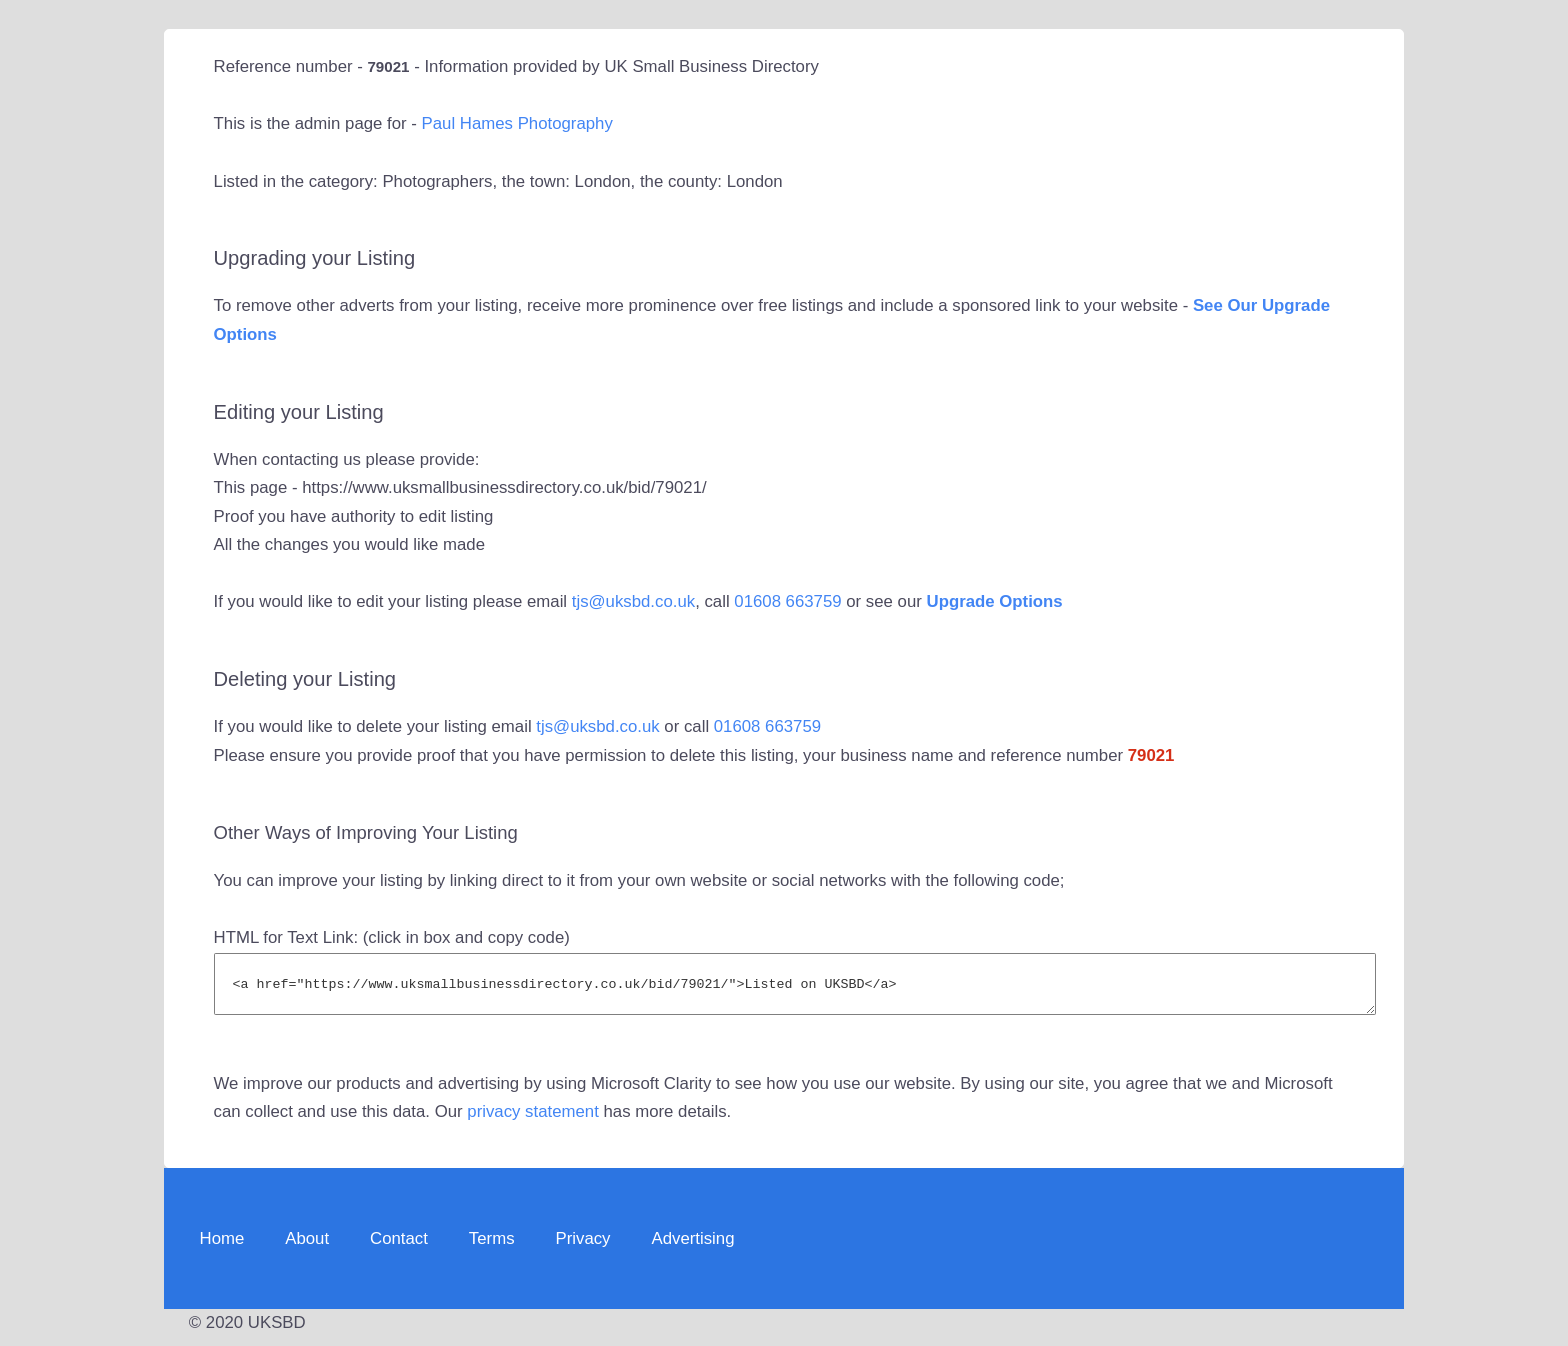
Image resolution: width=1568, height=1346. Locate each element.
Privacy (583, 1247)
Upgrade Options (995, 601)
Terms (492, 1247)
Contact (399, 1247)
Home (222, 1247)
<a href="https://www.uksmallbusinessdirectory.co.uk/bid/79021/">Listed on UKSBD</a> (795, 988)
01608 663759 (787, 601)
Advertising (692, 1247)
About (307, 1247)
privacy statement (533, 1120)
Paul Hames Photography (517, 123)
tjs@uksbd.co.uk (633, 601)
